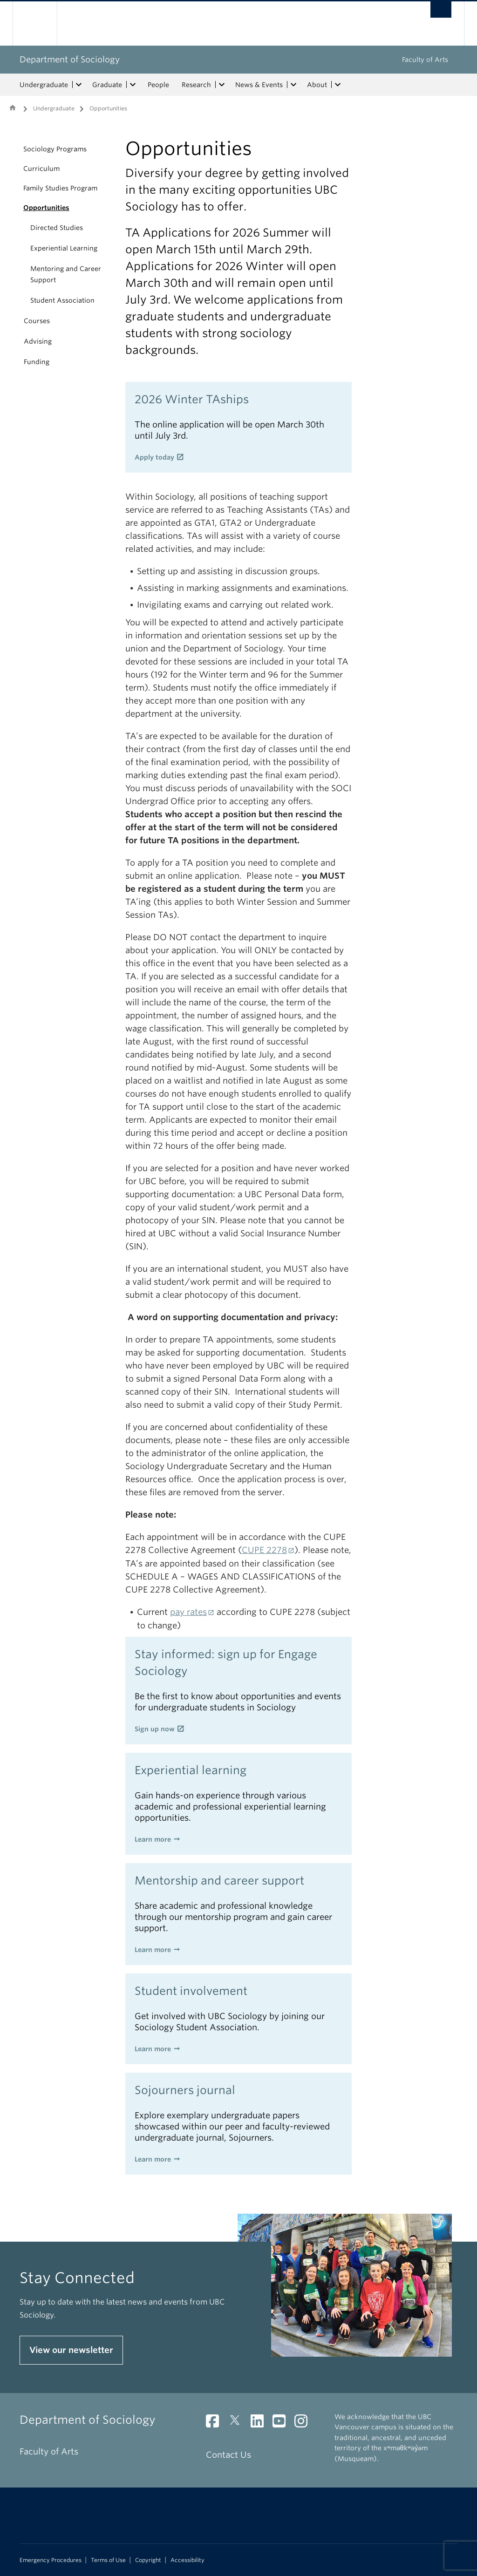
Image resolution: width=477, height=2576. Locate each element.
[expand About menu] (338, 85)
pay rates (188, 1612)
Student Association (62, 300)
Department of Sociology (70, 59)
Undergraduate (44, 84)
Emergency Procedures (51, 2560)
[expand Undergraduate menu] (79, 85)
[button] (13, 149)
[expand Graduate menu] (133, 85)
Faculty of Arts (425, 59)
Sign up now (155, 1729)
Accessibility (187, 2560)
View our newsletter (71, 2350)
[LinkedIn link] (261, 2423)
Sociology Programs (55, 149)
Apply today (154, 457)
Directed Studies (56, 227)
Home (12, 107)
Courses (37, 321)
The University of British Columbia (42, 23)
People (158, 84)
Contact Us (228, 2455)
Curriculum (41, 168)
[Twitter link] (238, 2423)
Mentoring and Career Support (65, 274)
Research (196, 84)
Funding (36, 362)
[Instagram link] (304, 2423)
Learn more (153, 1839)
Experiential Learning (63, 248)
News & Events (259, 84)
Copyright (148, 2560)
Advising (38, 341)
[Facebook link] (216, 2423)
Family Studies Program (60, 188)
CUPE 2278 (264, 1550)
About (317, 84)
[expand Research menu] (222, 85)
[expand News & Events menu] (293, 85)
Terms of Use (108, 2560)
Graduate (107, 84)
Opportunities (46, 207)
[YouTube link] (283, 2423)
